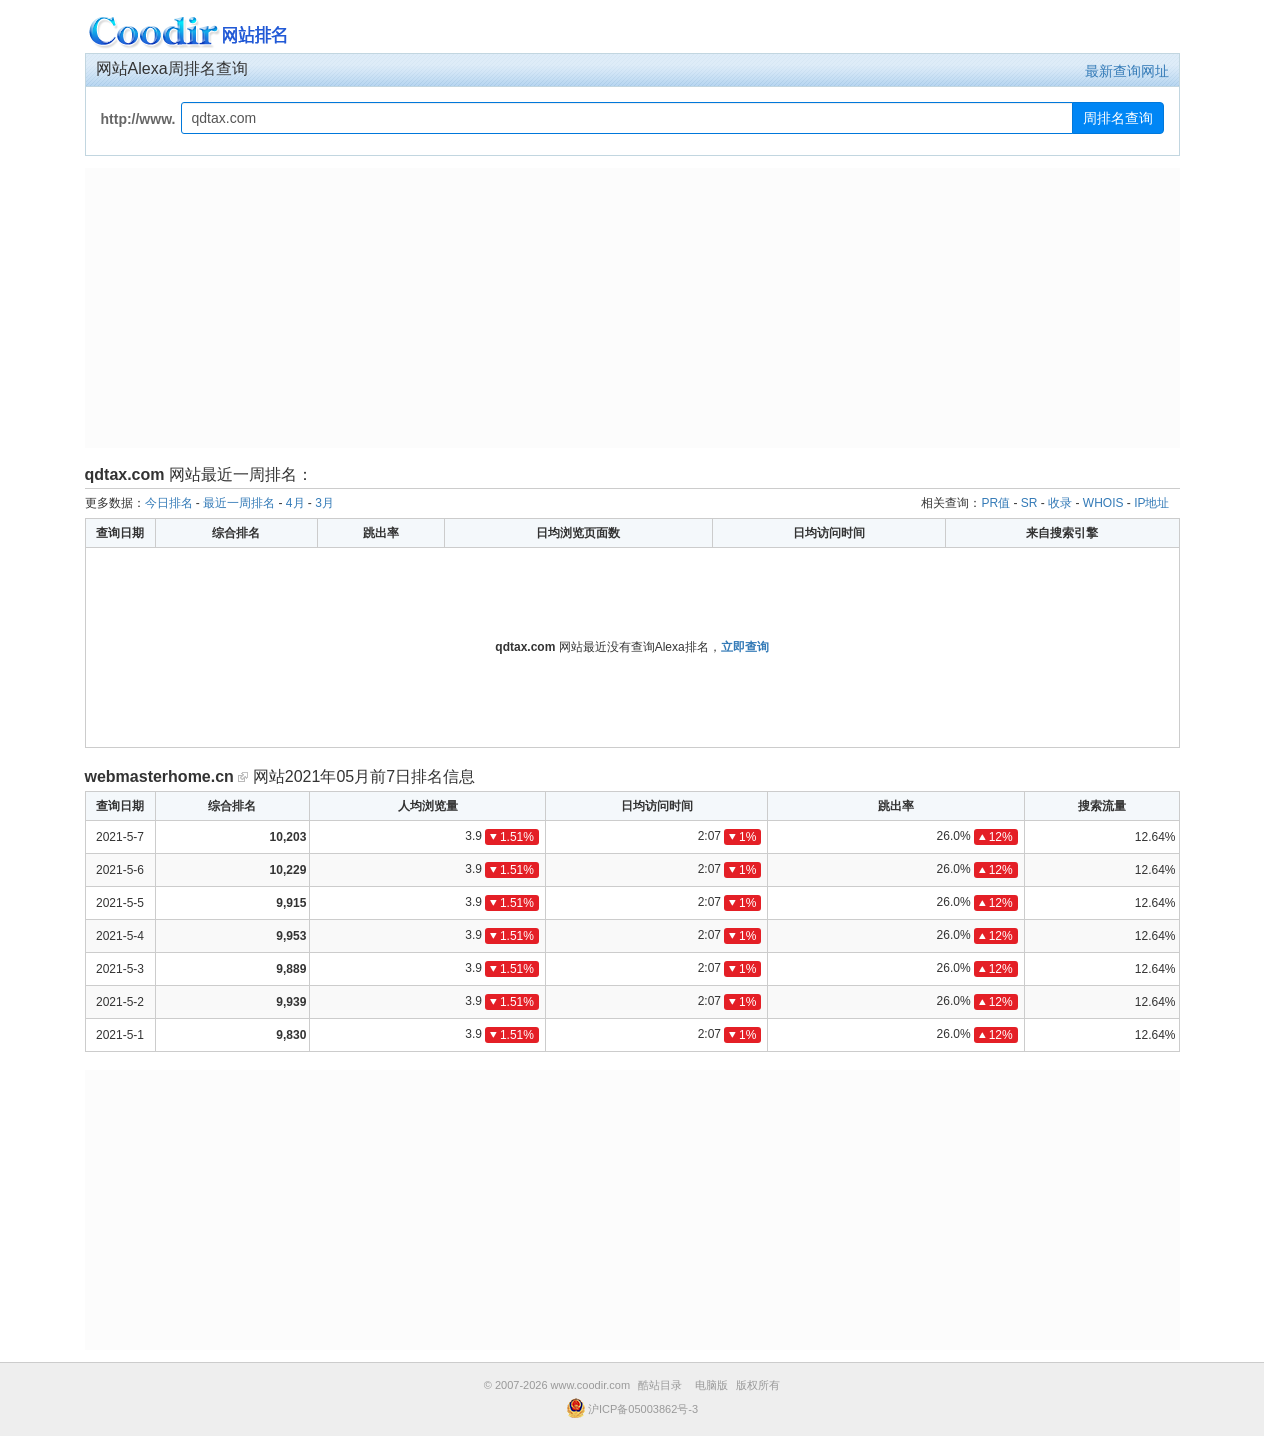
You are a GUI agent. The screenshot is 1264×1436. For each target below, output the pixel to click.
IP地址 (1151, 503)
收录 (1060, 503)
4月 (295, 503)
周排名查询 (1118, 118)
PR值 (995, 503)
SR (1029, 503)
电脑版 (711, 1385)
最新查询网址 (1127, 71)
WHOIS (1103, 503)
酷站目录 (660, 1385)
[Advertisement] (632, 308)
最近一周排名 (239, 503)
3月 (324, 503)
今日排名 (169, 503)
